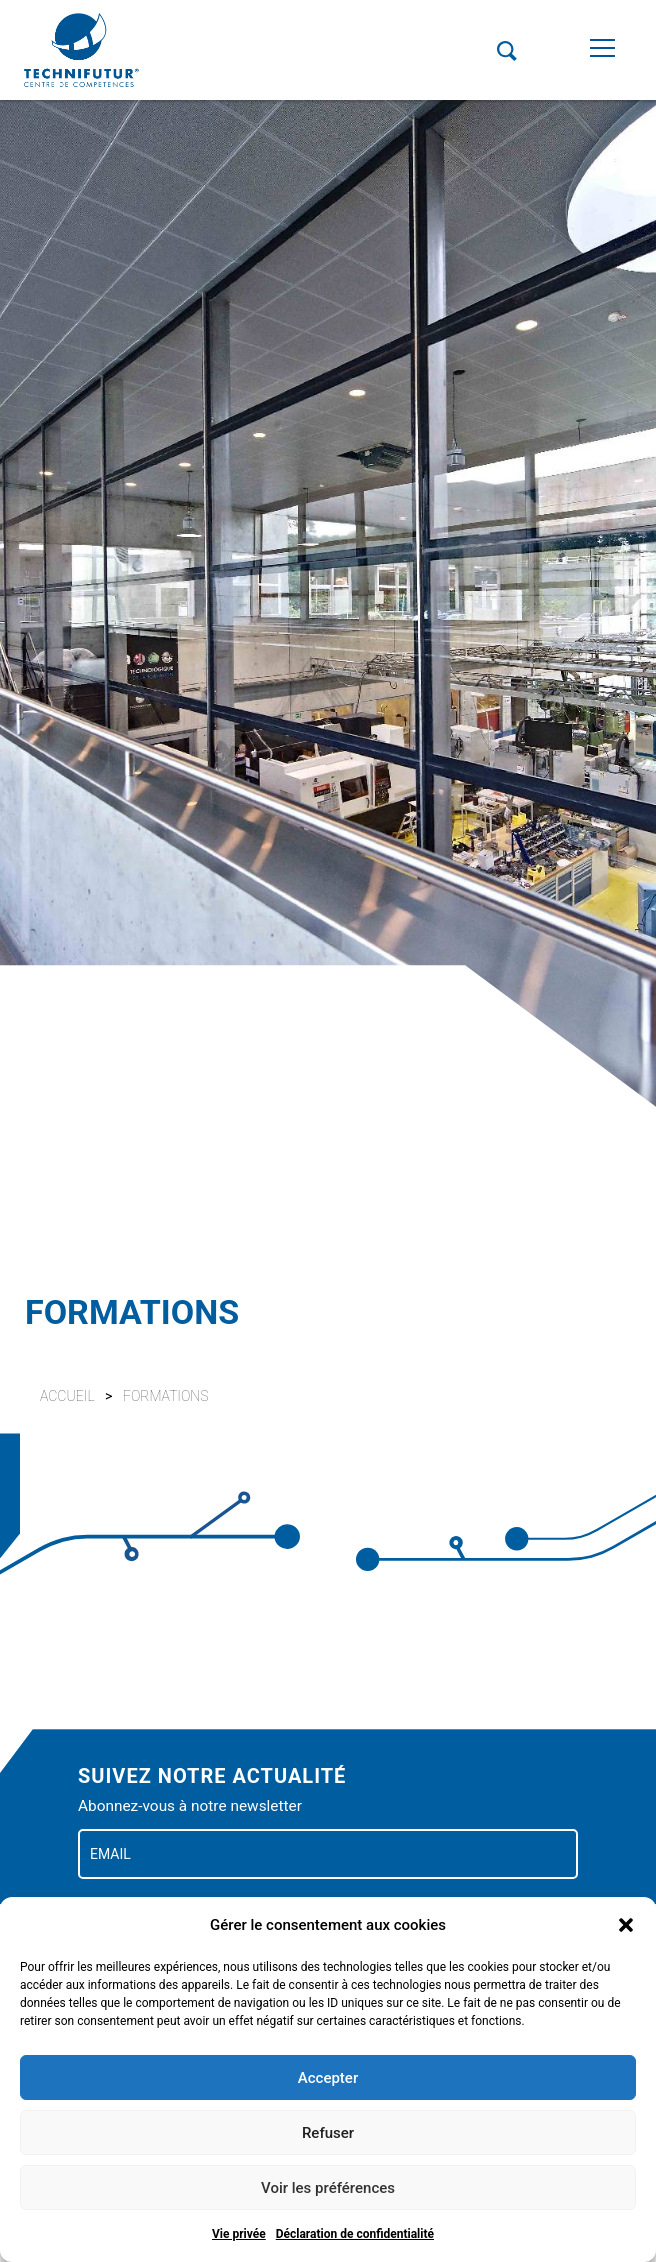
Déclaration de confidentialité (355, 2234)
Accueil (67, 1396)
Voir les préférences (328, 2188)
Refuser (328, 2133)
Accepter (328, 2078)
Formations (166, 1396)
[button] (626, 1925)
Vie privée (239, 2234)
